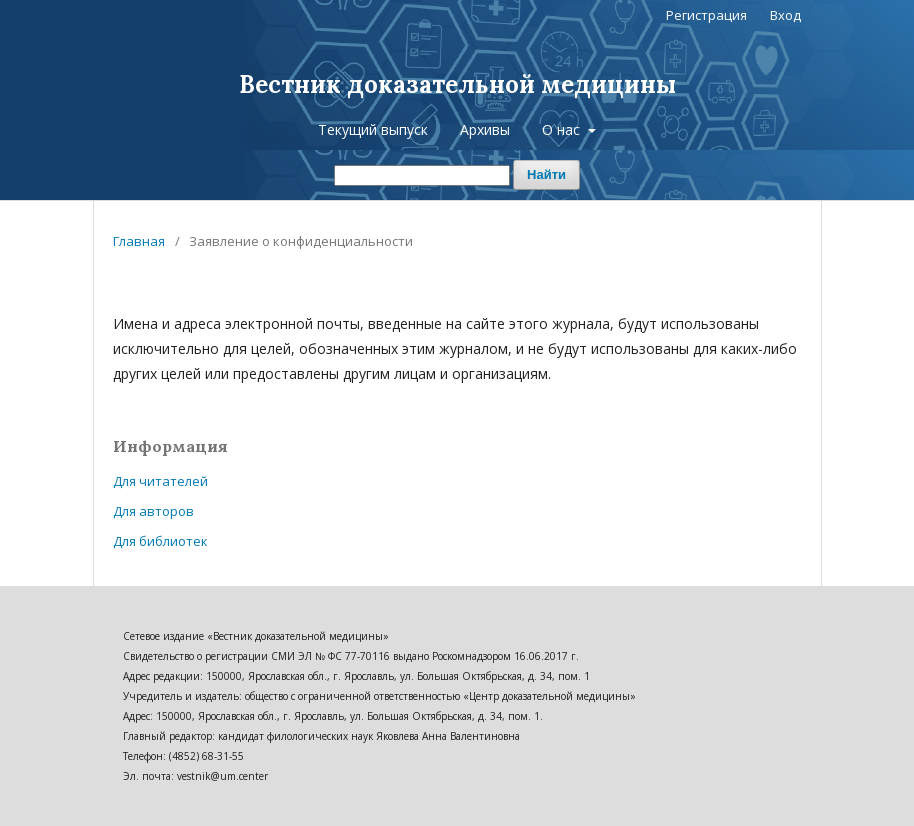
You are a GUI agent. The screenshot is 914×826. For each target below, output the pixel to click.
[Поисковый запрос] (422, 175)
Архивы (485, 129)
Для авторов (153, 511)
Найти (546, 174)
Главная (139, 241)
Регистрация (706, 15)
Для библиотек (160, 541)
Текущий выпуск (373, 129)
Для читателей (160, 481)
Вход (785, 15)
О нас (563, 129)
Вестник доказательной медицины (457, 84)
